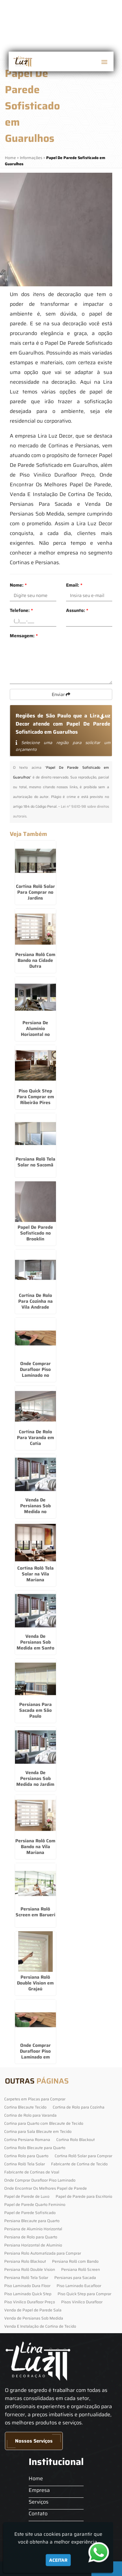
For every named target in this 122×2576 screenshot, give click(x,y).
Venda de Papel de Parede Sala (32, 2310)
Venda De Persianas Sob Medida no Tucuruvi (35, 1508)
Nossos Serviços (34, 2441)
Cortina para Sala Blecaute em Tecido (38, 2131)
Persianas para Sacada (75, 2277)
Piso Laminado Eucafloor (79, 2286)
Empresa (39, 2490)
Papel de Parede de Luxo (26, 2196)
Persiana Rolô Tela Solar (26, 2277)
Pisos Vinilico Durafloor (81, 2302)
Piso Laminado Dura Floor (27, 2286)
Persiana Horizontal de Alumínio (33, 2245)
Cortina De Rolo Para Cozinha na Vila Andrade (35, 1301)
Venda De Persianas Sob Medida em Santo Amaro (35, 1645)
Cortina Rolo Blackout (75, 2139)
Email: (74, 585)
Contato (38, 2513)
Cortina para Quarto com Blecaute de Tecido (43, 2123)
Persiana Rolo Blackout (25, 2261)
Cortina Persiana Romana (27, 2139)
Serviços (38, 2502)
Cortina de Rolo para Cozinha (78, 2107)
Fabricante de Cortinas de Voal (31, 2172)
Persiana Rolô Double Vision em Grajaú (35, 1982)
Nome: (18, 585)
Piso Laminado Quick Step (27, 2294)
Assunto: (77, 610)
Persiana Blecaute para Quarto (32, 2221)
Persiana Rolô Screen (80, 2269)
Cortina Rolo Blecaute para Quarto (34, 2148)
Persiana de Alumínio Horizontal (33, 2229)
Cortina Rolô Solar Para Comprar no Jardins (35, 892)
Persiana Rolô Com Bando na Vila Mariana (35, 1846)
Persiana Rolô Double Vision (29, 2269)
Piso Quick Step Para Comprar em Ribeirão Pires (35, 1096)
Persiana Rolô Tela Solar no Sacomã (35, 1161)
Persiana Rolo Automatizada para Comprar (42, 2253)
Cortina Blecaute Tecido (25, 2107)
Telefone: (21, 610)
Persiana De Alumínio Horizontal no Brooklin (35, 1031)
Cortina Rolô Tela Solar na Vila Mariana (35, 1573)
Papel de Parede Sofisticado (30, 2212)
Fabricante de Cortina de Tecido (79, 2164)
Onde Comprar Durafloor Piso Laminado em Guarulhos (35, 2054)
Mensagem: (24, 635)
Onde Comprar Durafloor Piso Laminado (39, 2180)
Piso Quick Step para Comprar (84, 2294)
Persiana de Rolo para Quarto (30, 2237)
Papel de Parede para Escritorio (84, 2196)
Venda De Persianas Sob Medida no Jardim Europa (35, 1781)
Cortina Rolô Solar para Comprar (83, 2156)
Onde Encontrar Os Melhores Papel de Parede (45, 2188)
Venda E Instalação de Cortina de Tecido (40, 2326)
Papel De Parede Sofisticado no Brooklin (35, 1233)
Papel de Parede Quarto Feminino (34, 2204)
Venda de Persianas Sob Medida (33, 2318)
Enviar (61, 694)
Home (36, 2478)
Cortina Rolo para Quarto (26, 2156)
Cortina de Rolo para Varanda (30, 2115)
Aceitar (58, 2560)
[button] (104, 62)
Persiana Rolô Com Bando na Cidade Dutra (35, 960)
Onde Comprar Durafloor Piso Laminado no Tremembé (35, 1372)
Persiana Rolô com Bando (75, 2261)
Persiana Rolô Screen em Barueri (35, 1911)
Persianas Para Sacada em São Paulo (35, 1710)
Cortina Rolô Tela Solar (24, 2164)
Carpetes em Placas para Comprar (34, 2099)
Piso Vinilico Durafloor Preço (29, 2302)
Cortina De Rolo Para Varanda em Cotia (35, 1437)
